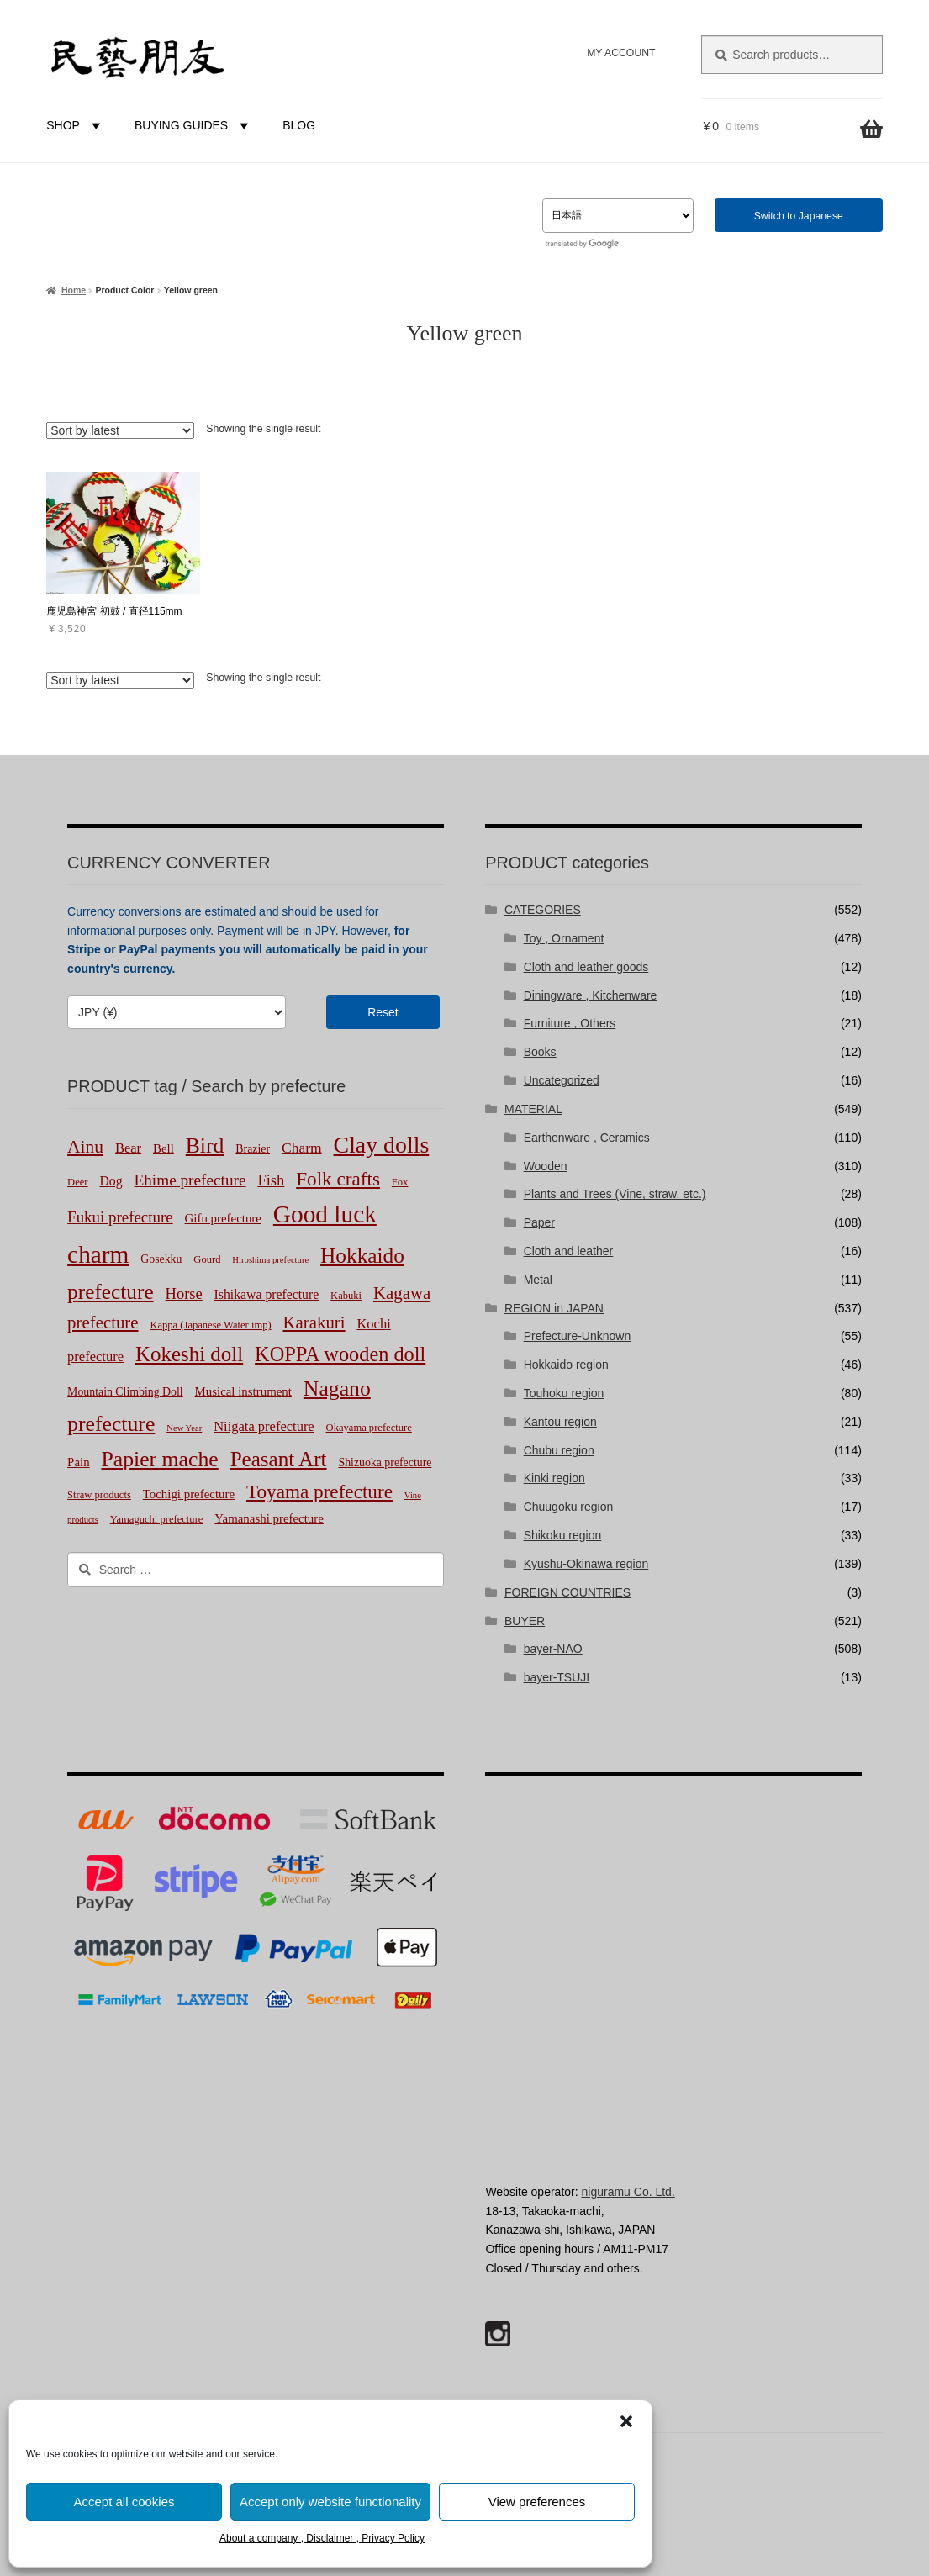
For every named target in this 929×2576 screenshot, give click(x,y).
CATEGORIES (542, 909)
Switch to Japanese (798, 216)
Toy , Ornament (564, 938)
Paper (539, 1222)
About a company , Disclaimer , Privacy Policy (322, 2538)
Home (73, 290)
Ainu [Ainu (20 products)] (85, 1147)
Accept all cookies (123, 2501)
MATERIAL (533, 1109)
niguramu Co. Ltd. (628, 2192)
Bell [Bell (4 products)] (163, 1148)
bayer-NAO (553, 1648)
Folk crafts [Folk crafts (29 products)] (338, 1179)
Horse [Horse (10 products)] (184, 1293)
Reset (383, 1012)
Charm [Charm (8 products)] (302, 1147)
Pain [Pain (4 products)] (78, 1462)
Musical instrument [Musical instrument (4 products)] (243, 1391)
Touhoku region (564, 1393)
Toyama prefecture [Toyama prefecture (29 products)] (319, 1491)
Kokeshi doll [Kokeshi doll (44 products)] (189, 1354)
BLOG (298, 125)
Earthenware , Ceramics (587, 1137)
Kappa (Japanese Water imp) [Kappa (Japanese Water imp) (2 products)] (210, 1325)
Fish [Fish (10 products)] (270, 1180)
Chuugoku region (569, 1506)
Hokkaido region (566, 1364)
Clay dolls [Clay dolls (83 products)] (382, 1145)
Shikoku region (563, 1535)
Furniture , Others (570, 1023)
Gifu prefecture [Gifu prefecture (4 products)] (223, 1218)
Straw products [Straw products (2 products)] (99, 1495)
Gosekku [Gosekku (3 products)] (161, 1259)
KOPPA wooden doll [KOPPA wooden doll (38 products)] (340, 1354)
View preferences (537, 2501)
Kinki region (554, 1478)
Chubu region (559, 1450)
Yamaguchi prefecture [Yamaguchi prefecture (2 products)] (156, 1519)
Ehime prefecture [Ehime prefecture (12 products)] (189, 1180)
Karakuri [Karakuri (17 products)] (314, 1322)
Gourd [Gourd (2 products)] (206, 1259)
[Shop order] (120, 430)
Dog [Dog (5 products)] (110, 1181)
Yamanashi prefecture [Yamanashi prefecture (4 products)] (269, 1518)
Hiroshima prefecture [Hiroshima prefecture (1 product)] (270, 1259)
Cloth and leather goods (586, 967)
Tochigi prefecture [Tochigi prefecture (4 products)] (189, 1494)
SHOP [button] (75, 125)
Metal (538, 1279)
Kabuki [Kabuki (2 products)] (346, 1295)
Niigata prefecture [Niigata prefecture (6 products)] (264, 1426)
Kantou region (560, 1421)
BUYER (524, 1621)
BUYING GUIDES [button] (194, 125)
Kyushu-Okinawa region (586, 1563)
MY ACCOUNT (621, 53)
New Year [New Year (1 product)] (184, 1428)
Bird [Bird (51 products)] (205, 1145)
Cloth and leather (569, 1251)
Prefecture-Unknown (577, 1336)
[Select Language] (618, 215)
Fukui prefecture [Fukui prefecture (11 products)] (120, 1217)
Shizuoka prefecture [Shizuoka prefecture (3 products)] (384, 1462)
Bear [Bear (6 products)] (128, 1148)
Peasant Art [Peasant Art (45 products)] (278, 1459)
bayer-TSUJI (557, 1677)
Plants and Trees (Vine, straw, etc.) (615, 1194)
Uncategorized (561, 1080)
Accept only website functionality (330, 2501)
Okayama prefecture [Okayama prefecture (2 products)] (369, 1427)
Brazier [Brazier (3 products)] (252, 1149)
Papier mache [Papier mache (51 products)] (159, 1459)
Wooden (545, 1166)
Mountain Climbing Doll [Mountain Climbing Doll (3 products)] (125, 1392)
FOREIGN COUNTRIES (567, 1592)
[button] (626, 2421)
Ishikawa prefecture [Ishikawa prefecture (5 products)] (266, 1294)
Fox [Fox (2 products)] (400, 1182)
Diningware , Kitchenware (590, 995)
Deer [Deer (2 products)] (77, 1182)
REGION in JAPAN (554, 1308)
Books (540, 1051)
